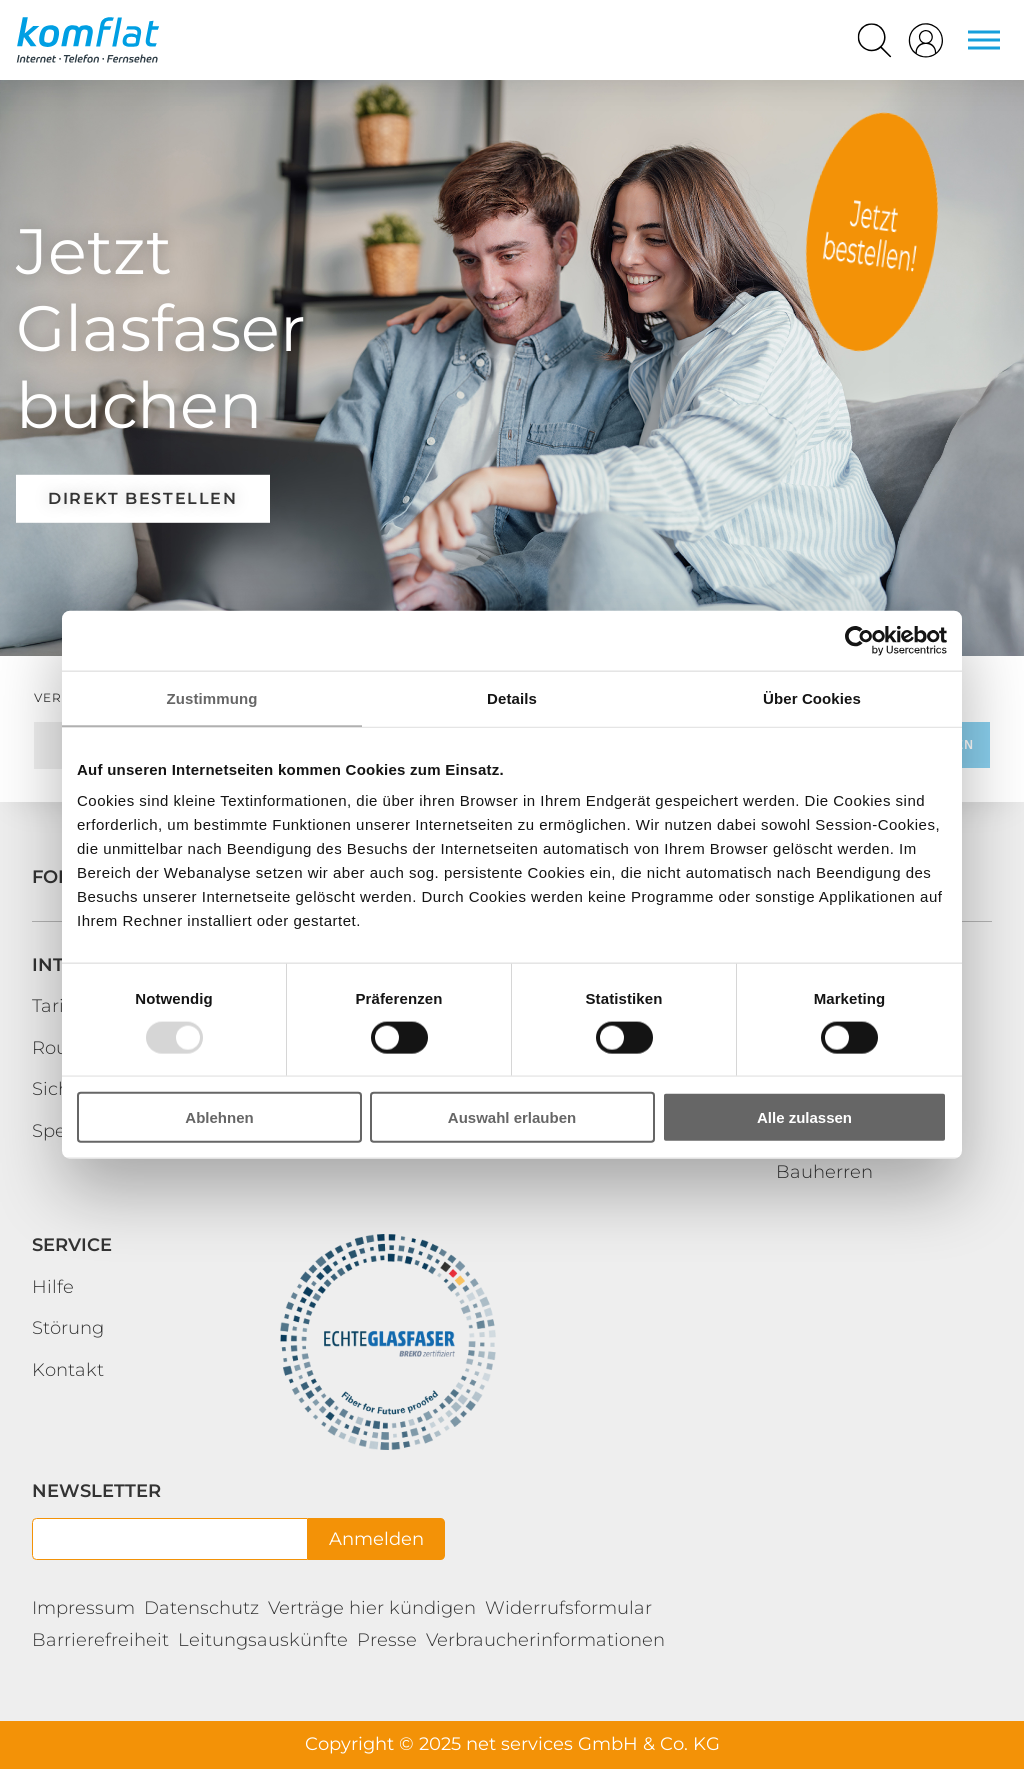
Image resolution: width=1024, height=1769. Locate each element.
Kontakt (68, 1370)
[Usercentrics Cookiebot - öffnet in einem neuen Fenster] (859, 640)
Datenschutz (201, 1608)
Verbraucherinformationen (545, 1640)
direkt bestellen (143, 498)
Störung (68, 1328)
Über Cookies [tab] (812, 697)
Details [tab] (512, 697)
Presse (387, 1640)
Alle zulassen (804, 1117)
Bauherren (824, 1172)
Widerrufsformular (568, 1608)
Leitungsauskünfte (263, 1640)
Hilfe (53, 1287)
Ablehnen (219, 1117)
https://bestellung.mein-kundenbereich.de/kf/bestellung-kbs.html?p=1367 (872, 232)
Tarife (56, 1006)
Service (72, 1245)
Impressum (83, 1608)
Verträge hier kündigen (372, 1608)
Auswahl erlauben (512, 1117)
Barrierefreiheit (100, 1640)
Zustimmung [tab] (212, 697)
